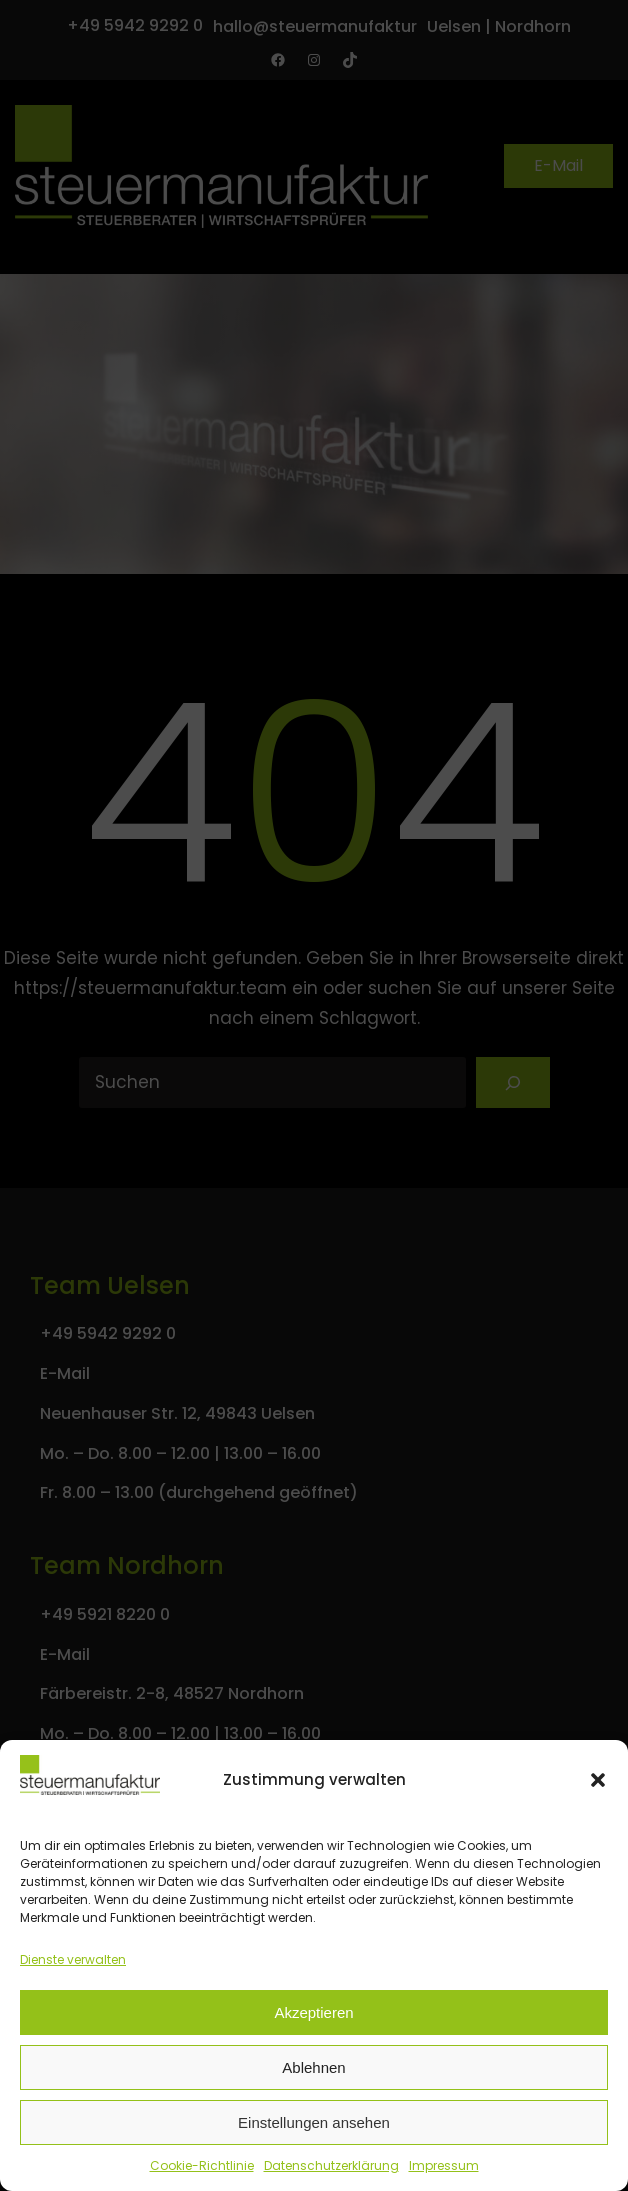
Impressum (444, 2165)
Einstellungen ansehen (314, 2122)
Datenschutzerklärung (331, 2165)
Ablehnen (313, 2067)
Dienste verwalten (73, 1959)
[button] (598, 1780)
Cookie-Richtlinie (202, 2165)
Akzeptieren (313, 2012)
